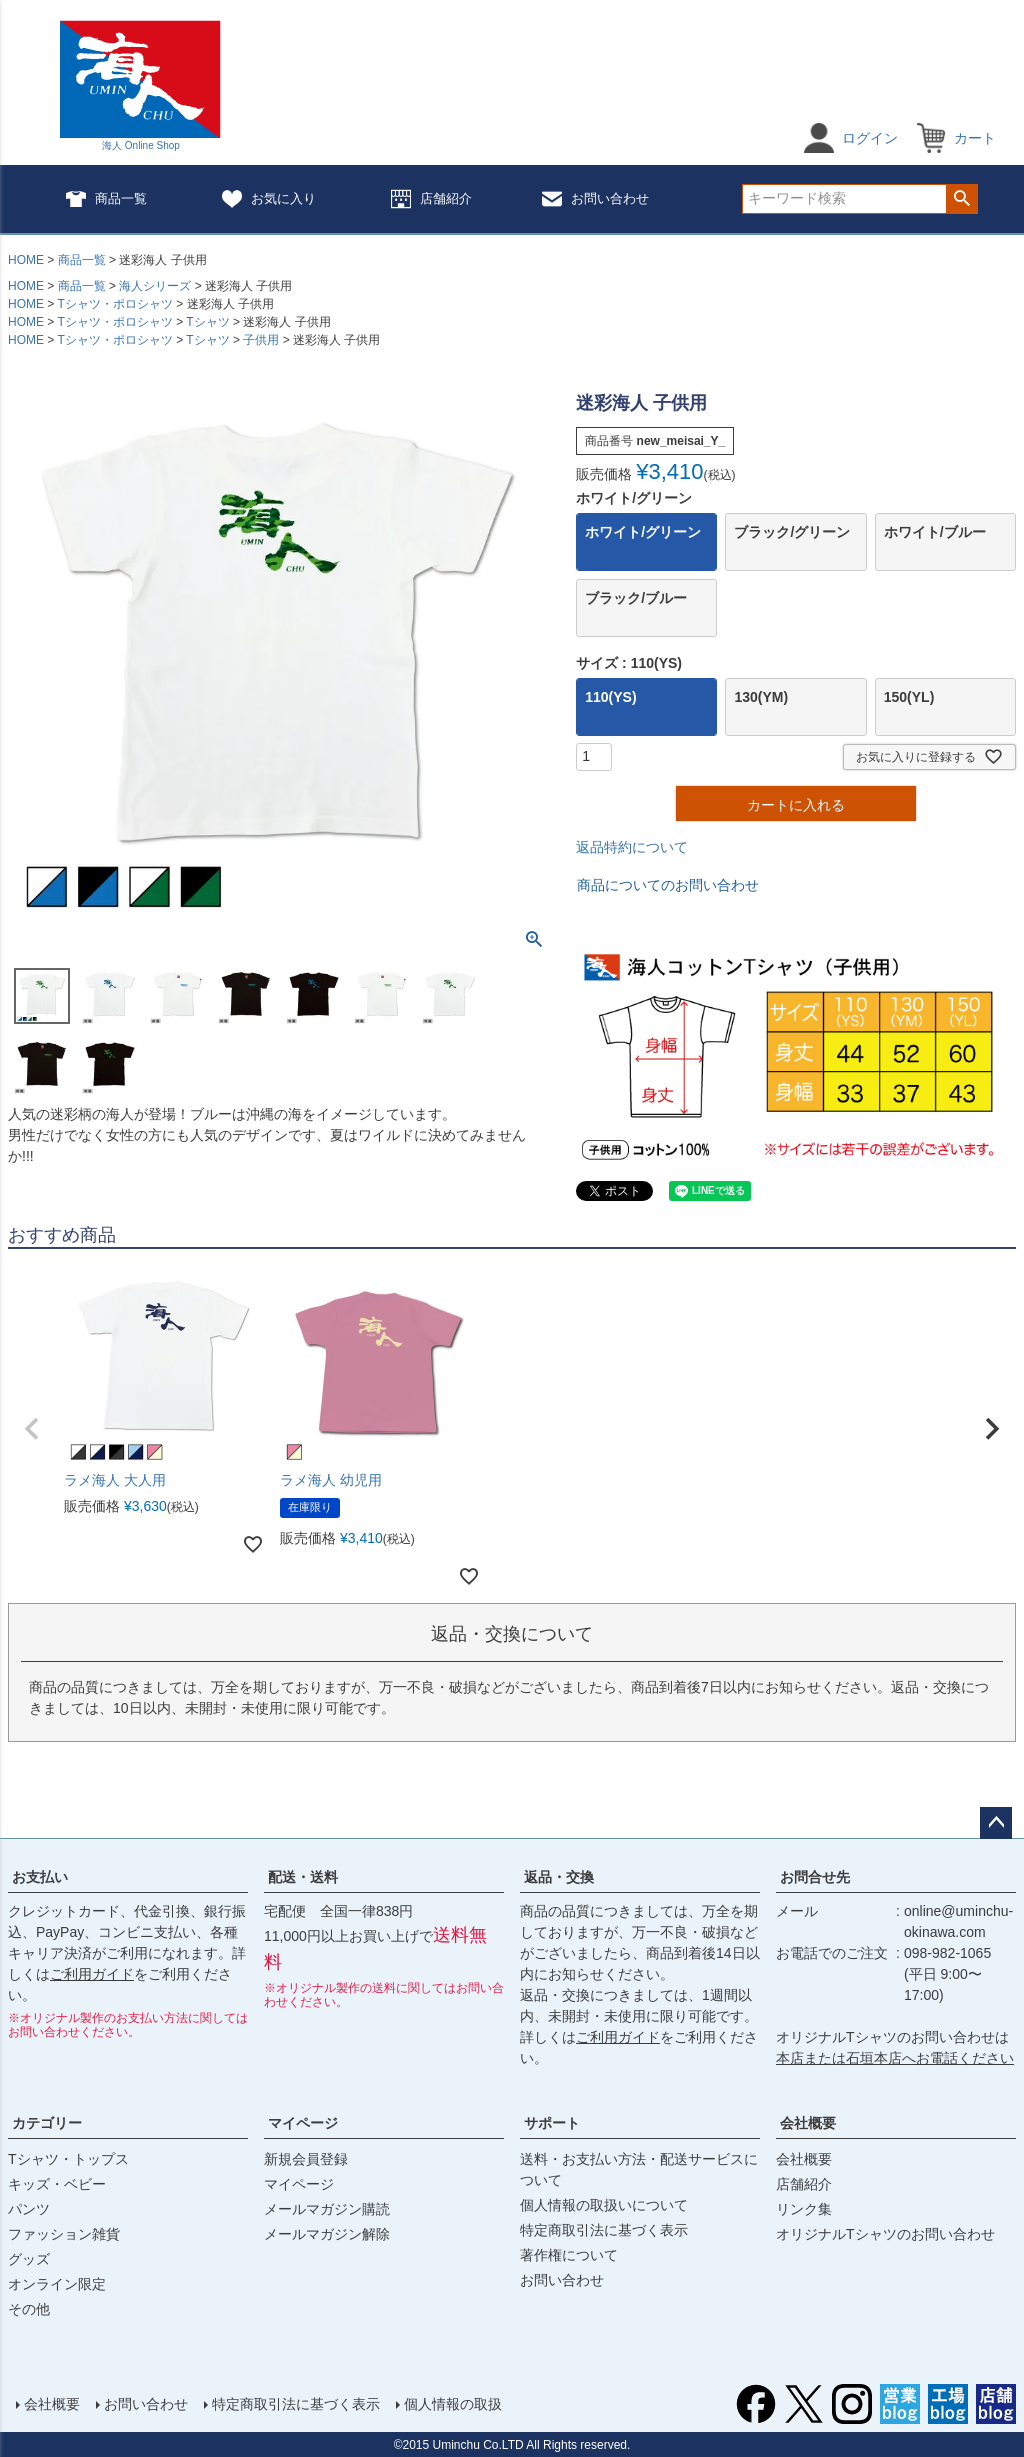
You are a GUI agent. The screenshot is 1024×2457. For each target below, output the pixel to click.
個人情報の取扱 (453, 2404)
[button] (32, 1429)
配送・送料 (303, 1877)
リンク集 (804, 2209)
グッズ (29, 2259)
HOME (26, 260)
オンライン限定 (57, 2284)
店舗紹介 (431, 199)
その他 (29, 2309)
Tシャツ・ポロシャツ (114, 304)
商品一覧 (106, 199)
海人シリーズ (155, 286)
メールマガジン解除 (327, 2234)
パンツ (29, 2209)
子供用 (261, 340)
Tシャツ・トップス (68, 2159)
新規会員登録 (306, 2159)
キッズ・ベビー (57, 2184)
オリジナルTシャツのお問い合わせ (885, 2234)
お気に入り (269, 199)
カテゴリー (47, 2123)
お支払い (40, 1877)
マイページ (303, 2123)
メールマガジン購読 (327, 2209)
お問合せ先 (815, 1877)
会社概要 (808, 2123)
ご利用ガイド (92, 1974)
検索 (961, 199)
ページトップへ (996, 1823)
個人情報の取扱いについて (604, 2205)
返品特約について (632, 847)
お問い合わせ (595, 199)
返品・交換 (559, 1877)
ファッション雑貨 (64, 2234)
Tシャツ (207, 322)
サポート (552, 2123)
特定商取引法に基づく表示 (604, 2230)
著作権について (569, 2255)
